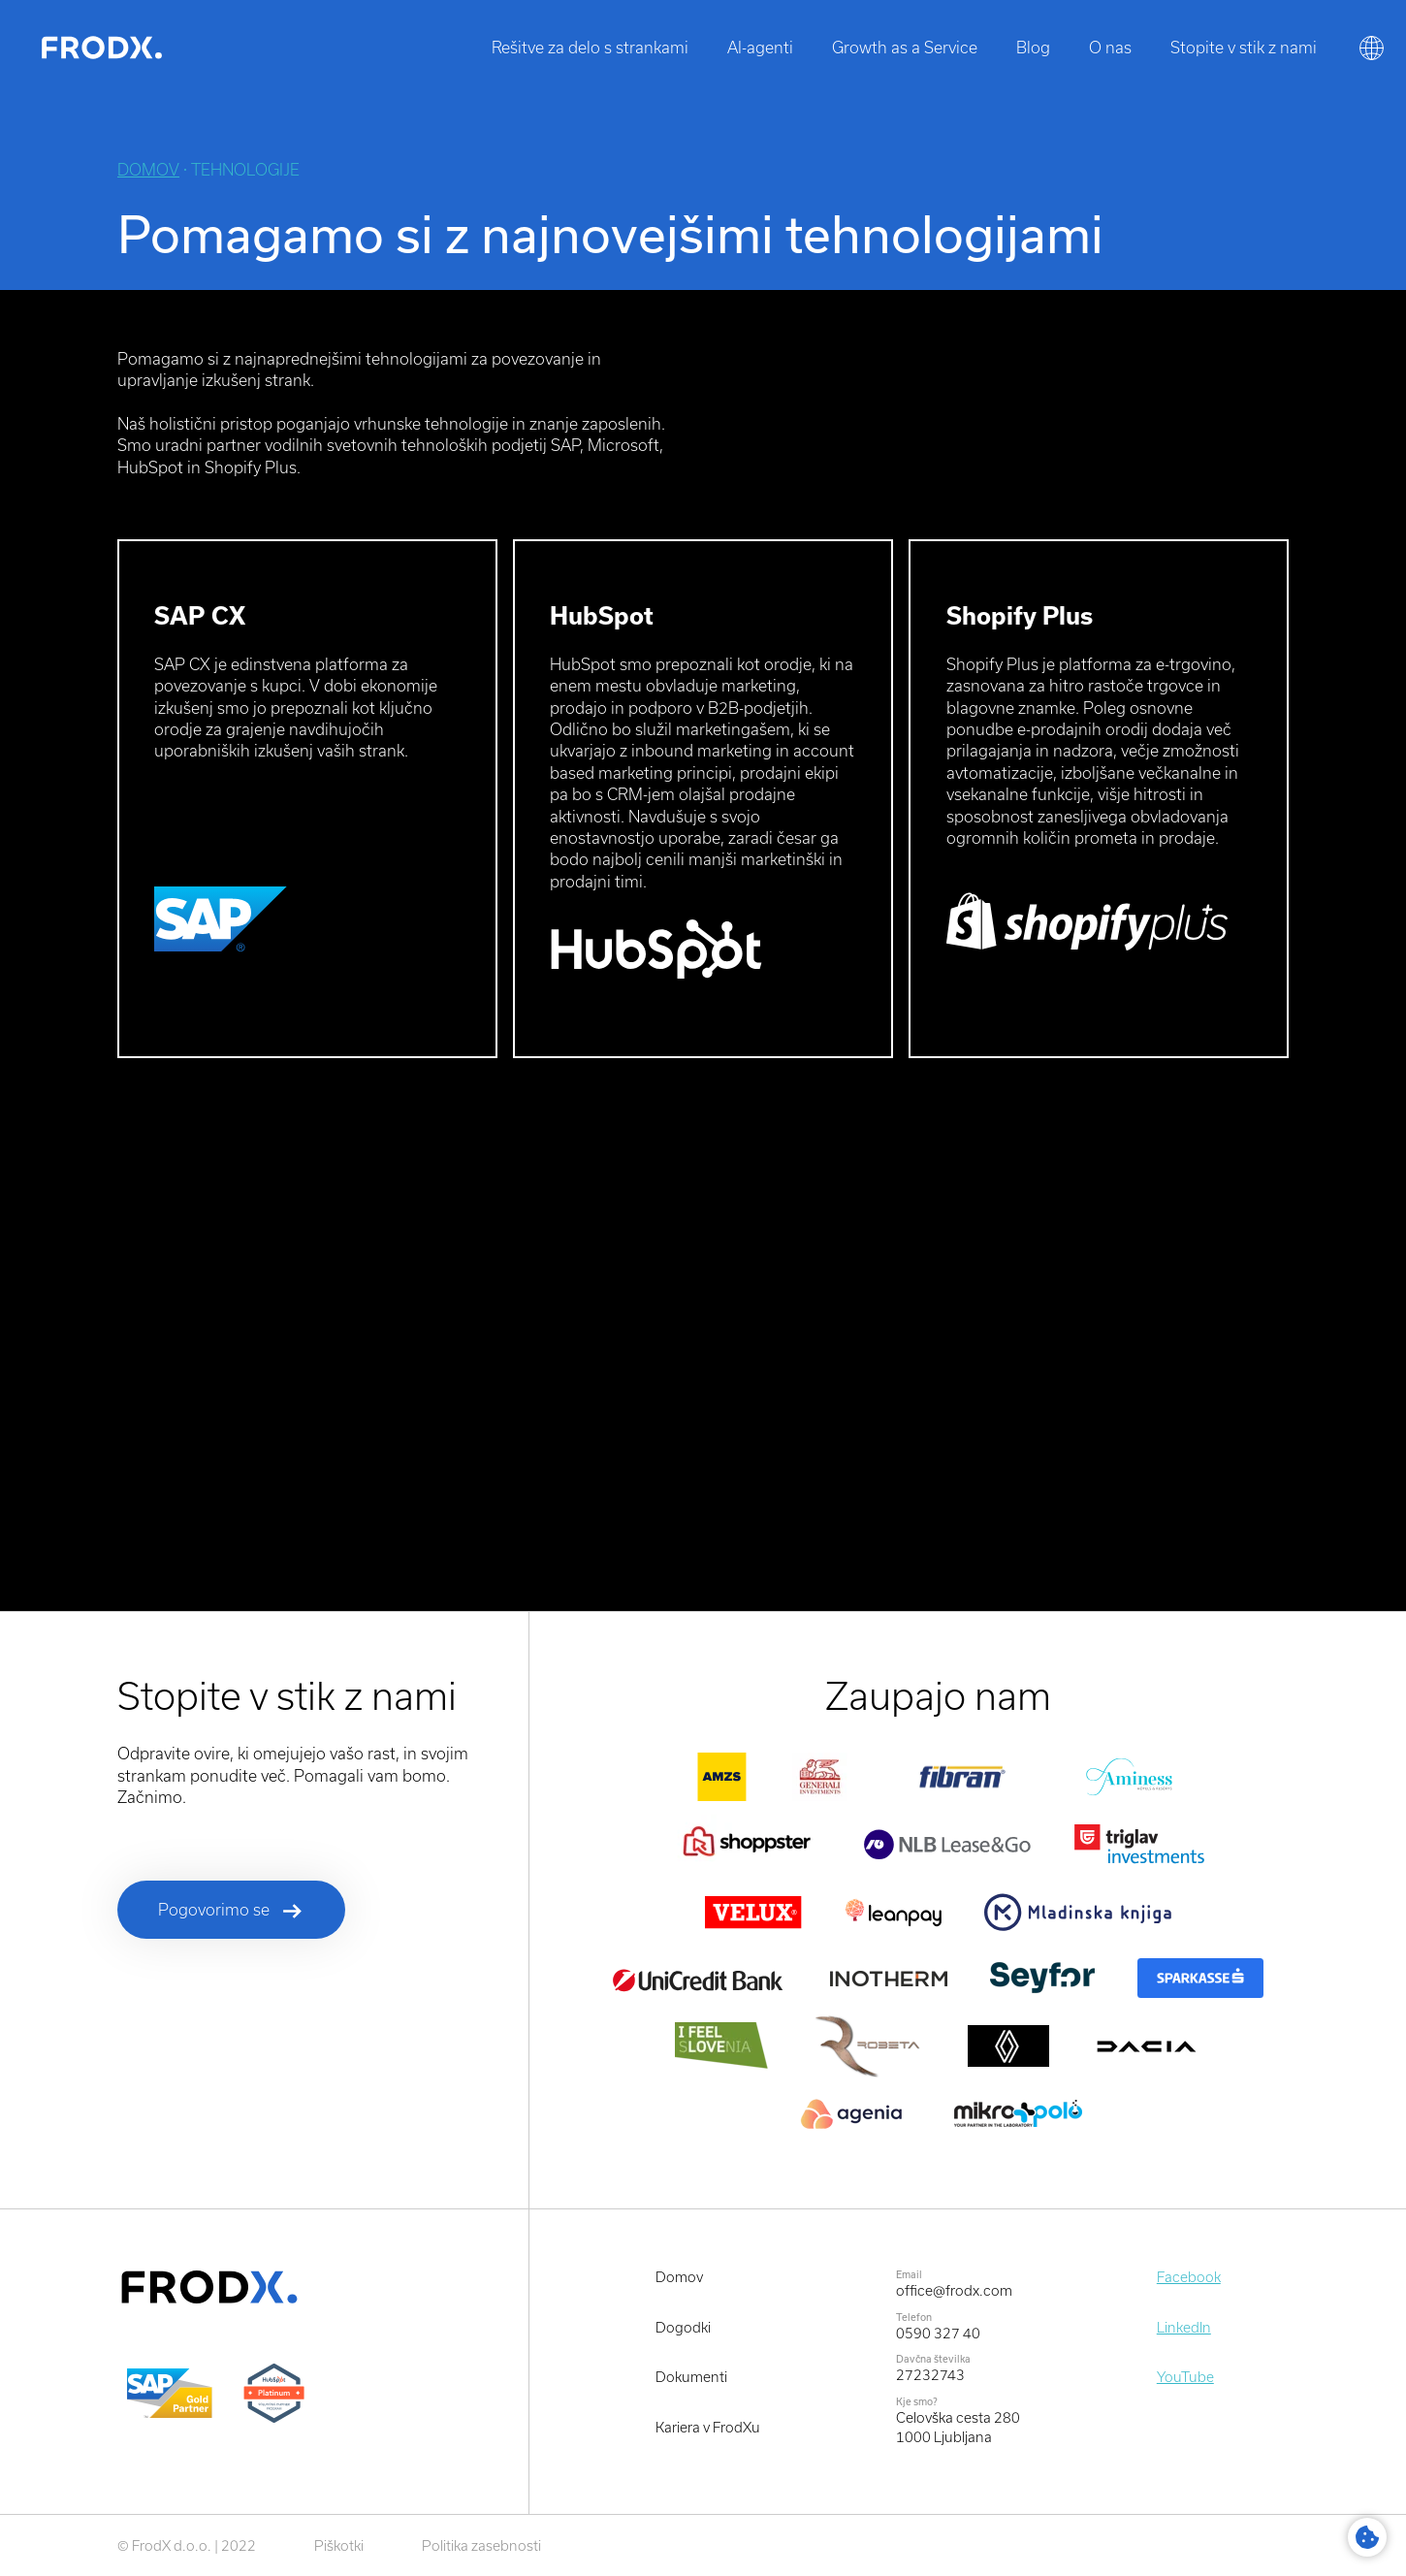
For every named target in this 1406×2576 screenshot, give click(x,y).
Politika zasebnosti (481, 2545)
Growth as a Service (904, 47)
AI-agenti (760, 47)
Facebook (1189, 2277)
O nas (1110, 47)
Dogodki (683, 2327)
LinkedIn (1184, 2327)
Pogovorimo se (214, 1909)
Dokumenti (691, 2376)
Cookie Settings (1367, 2537)
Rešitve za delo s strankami (590, 47)
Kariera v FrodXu (707, 2427)
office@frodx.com (954, 2290)
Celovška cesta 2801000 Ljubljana (958, 2427)
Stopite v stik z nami (1243, 47)
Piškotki (339, 2545)
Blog (1033, 47)
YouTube (1185, 2376)
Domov (148, 169)
